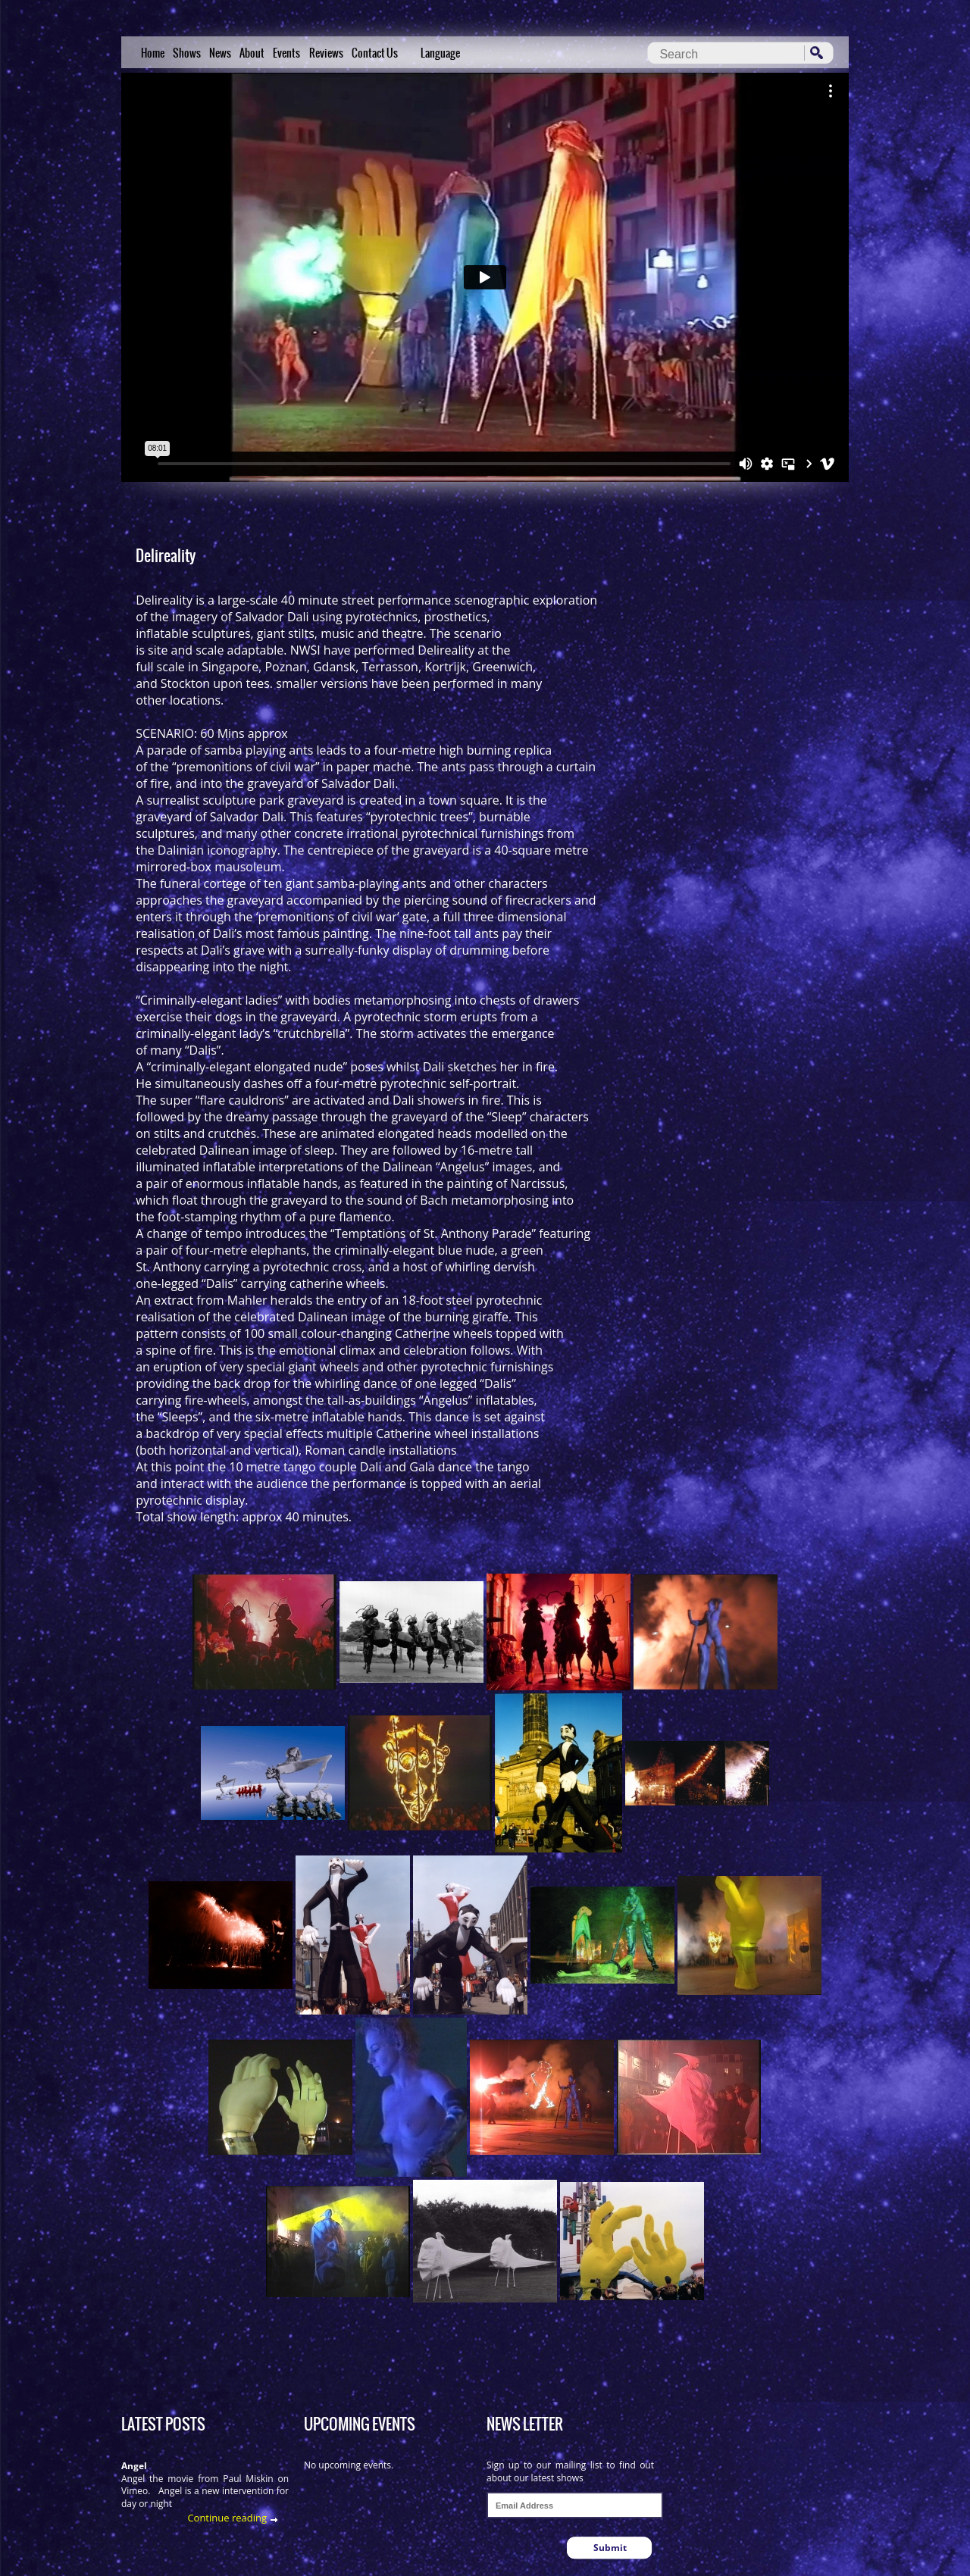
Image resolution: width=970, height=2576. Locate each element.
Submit (610, 2547)
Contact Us (375, 53)
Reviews (326, 53)
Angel (134, 2465)
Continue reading (227, 2517)
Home (152, 53)
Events (286, 53)
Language (440, 53)
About (251, 53)
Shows (187, 53)
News (220, 53)
